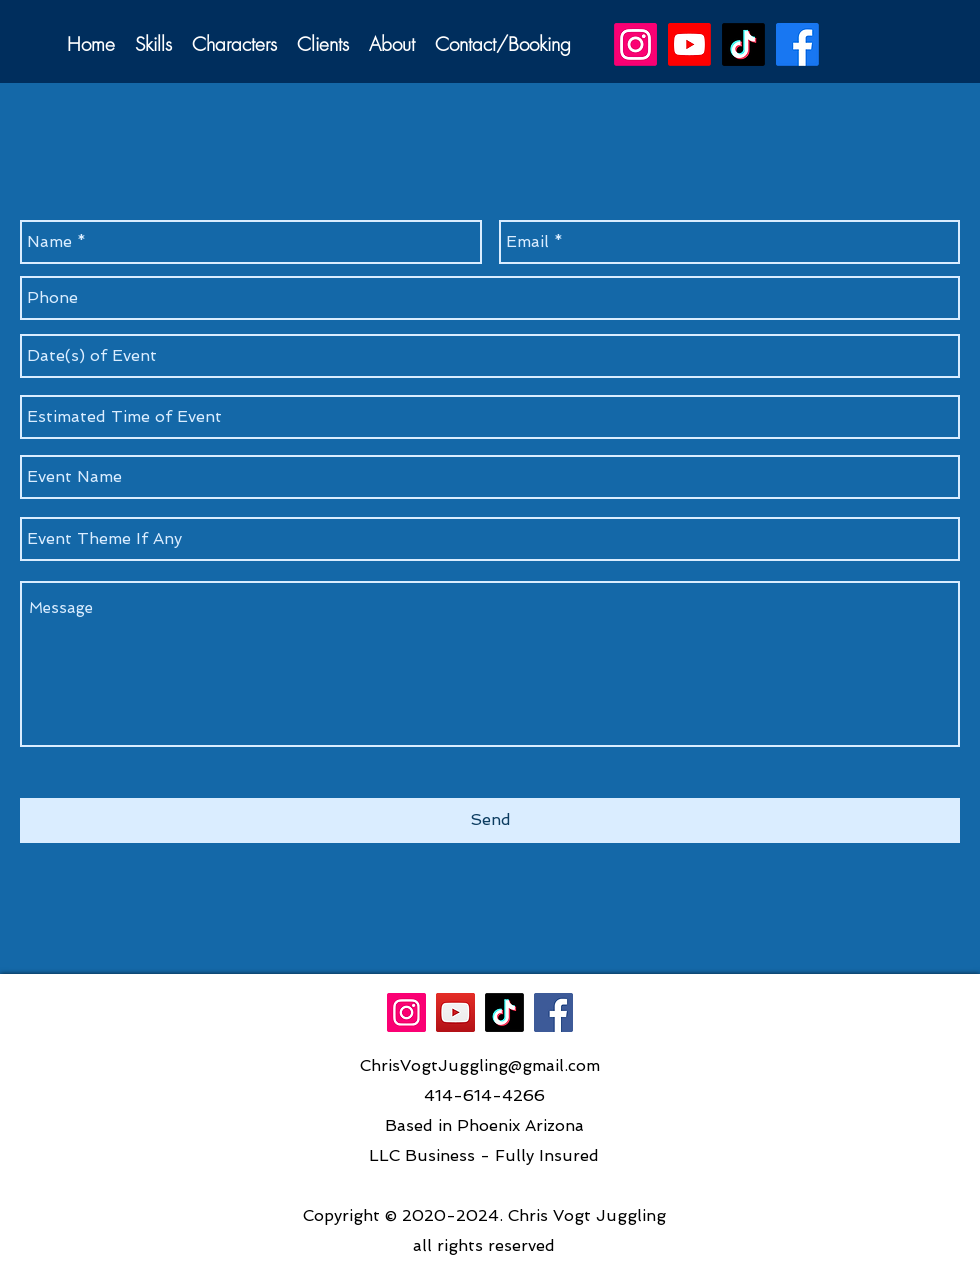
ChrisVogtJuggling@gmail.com (480, 1065)
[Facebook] (553, 1012)
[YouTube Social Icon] (455, 1012)
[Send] (490, 820)
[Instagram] (406, 1012)
